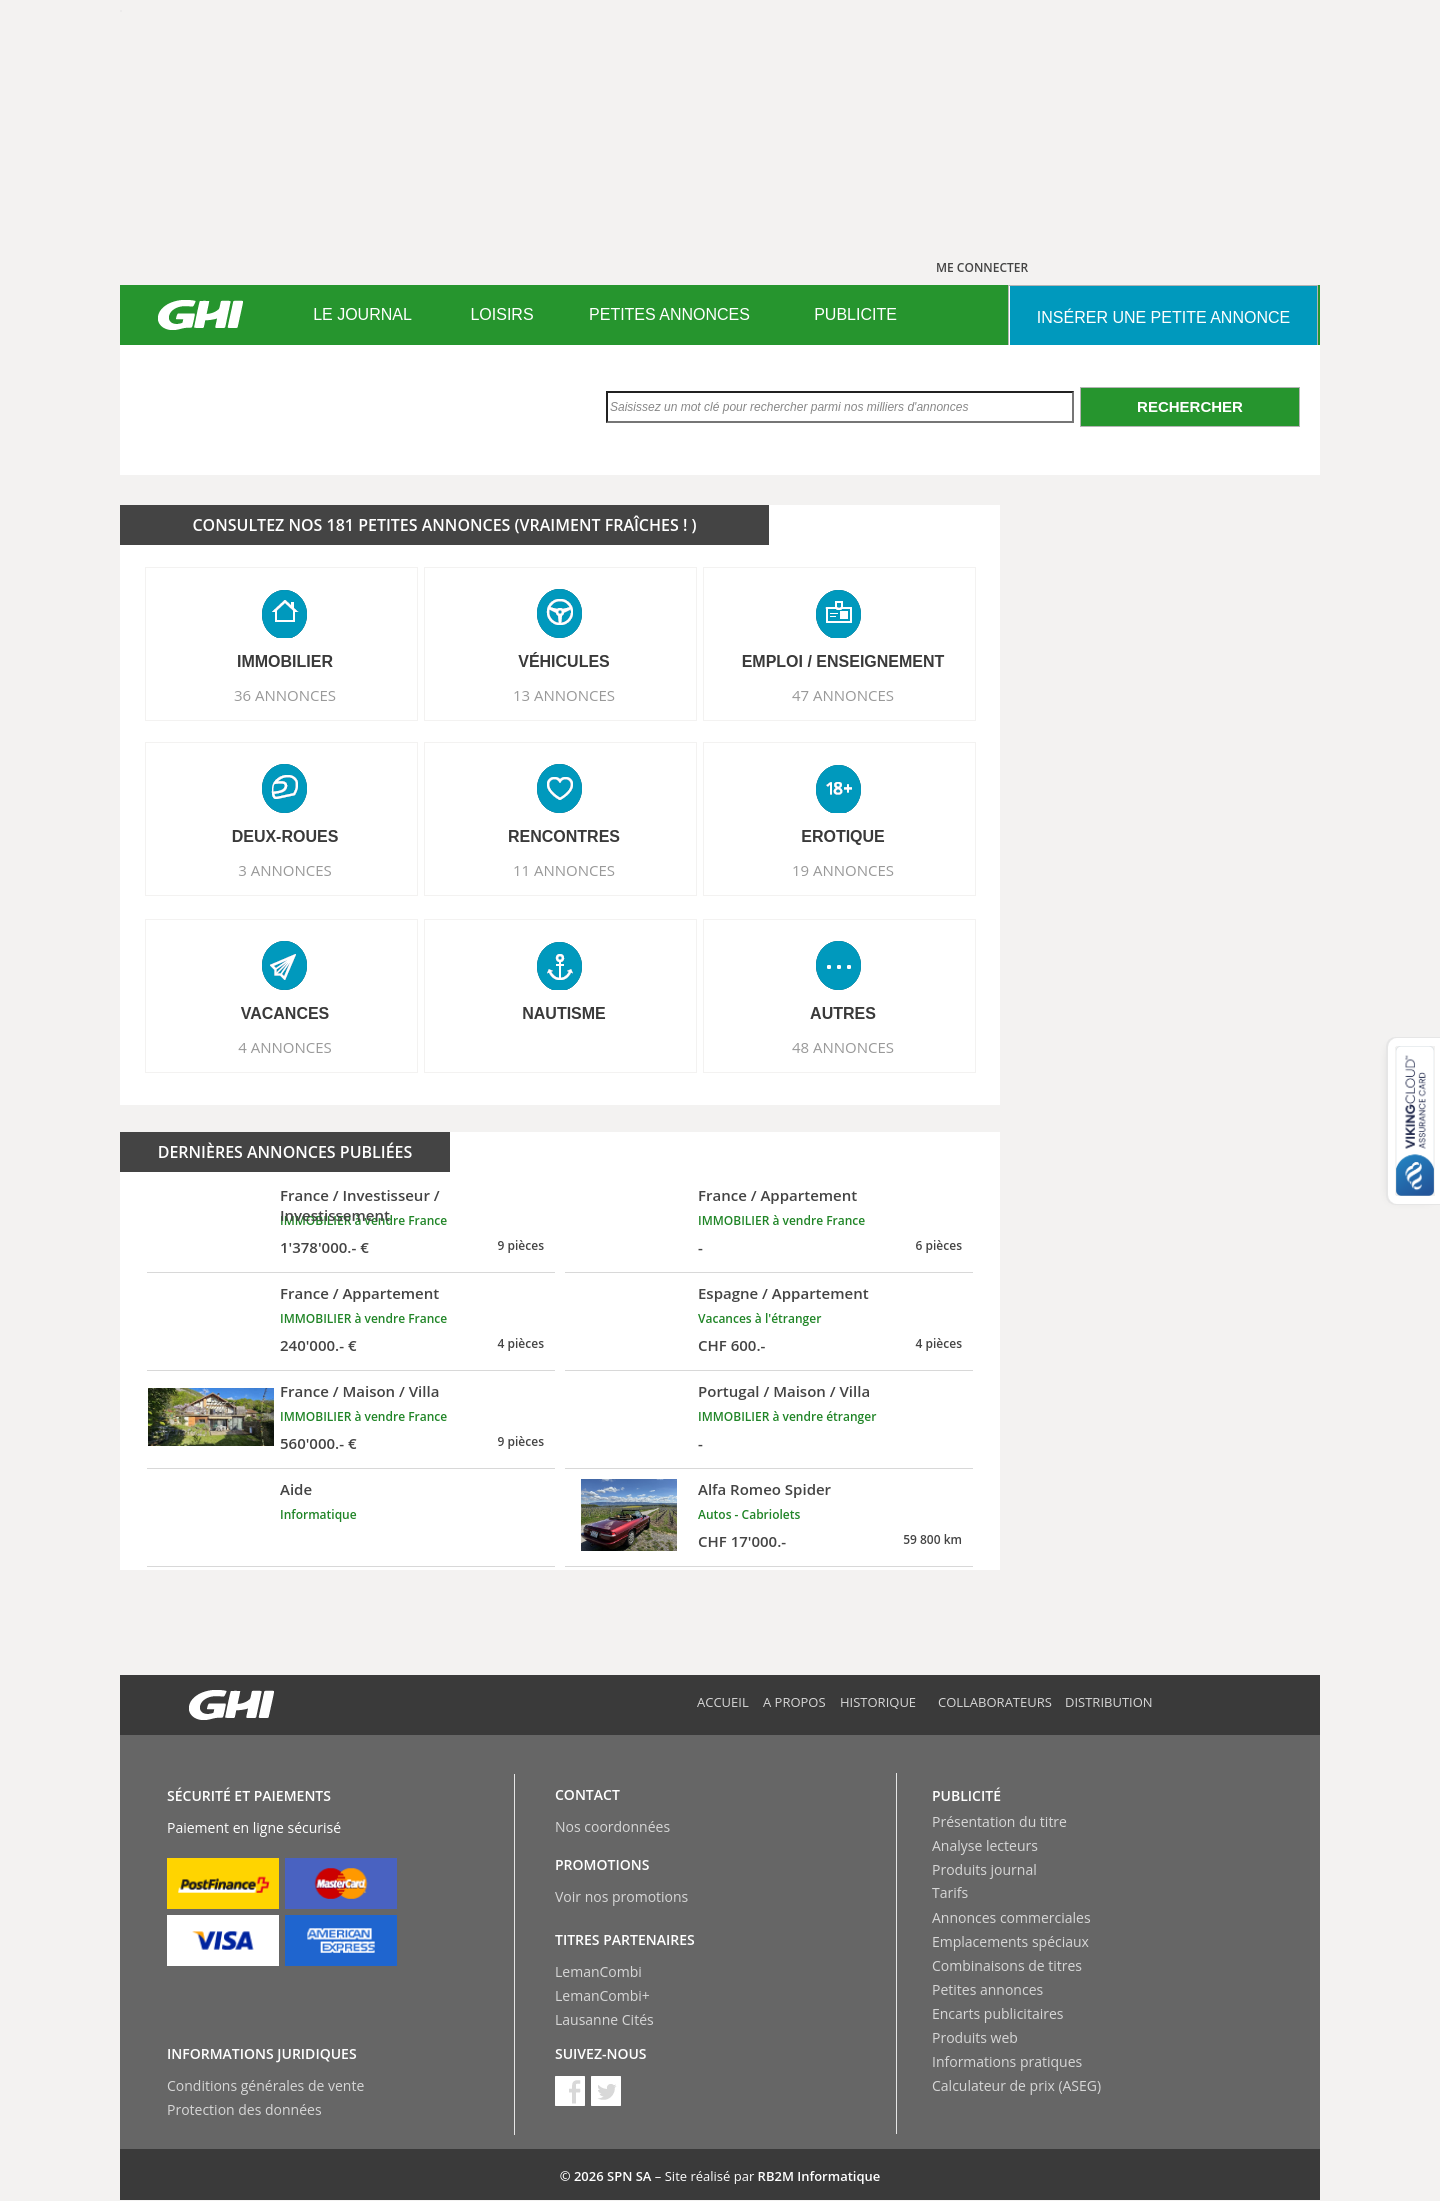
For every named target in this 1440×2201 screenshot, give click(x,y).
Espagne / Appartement (783, 1293)
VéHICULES (564, 661)
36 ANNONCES (285, 695)
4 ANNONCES (285, 1047)
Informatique (318, 1514)
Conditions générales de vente (265, 2085)
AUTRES (843, 1013)
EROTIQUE (843, 836)
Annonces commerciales (1011, 1917)
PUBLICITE (855, 314)
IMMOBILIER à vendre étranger (787, 1416)
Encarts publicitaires (997, 2013)
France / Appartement (777, 1195)
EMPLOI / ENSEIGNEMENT (843, 661)
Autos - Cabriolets (749, 1514)
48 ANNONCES (843, 1047)
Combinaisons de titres (1007, 1965)
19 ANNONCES (843, 870)
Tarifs (950, 1892)
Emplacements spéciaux (1010, 1941)
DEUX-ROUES (285, 836)
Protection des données (244, 2109)
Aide (296, 1489)
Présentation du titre (999, 1821)
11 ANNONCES (564, 870)
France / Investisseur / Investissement (360, 1205)
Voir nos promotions (621, 1896)
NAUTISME (564, 1013)
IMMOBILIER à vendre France (781, 1220)
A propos (794, 1702)
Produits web (975, 2037)
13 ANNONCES (564, 695)
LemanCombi (598, 1971)
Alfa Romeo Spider (764, 1489)
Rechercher (1190, 406)
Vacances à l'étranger (759, 1318)
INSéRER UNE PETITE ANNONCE (1163, 317)
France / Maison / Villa (359, 1391)
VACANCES (285, 1013)
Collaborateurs (995, 1702)
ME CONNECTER (982, 267)
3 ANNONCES (285, 870)
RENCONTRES (564, 836)
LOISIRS (501, 314)
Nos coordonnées (612, 1826)
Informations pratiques (1007, 2061)
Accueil (723, 1702)
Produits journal (984, 1869)
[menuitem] (362, 315)
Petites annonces (987, 1989)
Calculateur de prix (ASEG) (1016, 2085)
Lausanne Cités (604, 2019)
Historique (878, 1702)
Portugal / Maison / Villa (784, 1391)
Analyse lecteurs (985, 1845)
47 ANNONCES (843, 695)
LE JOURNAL (362, 314)
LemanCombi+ (602, 1995)
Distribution (1109, 1702)
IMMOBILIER (285, 661)
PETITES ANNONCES (669, 314)
